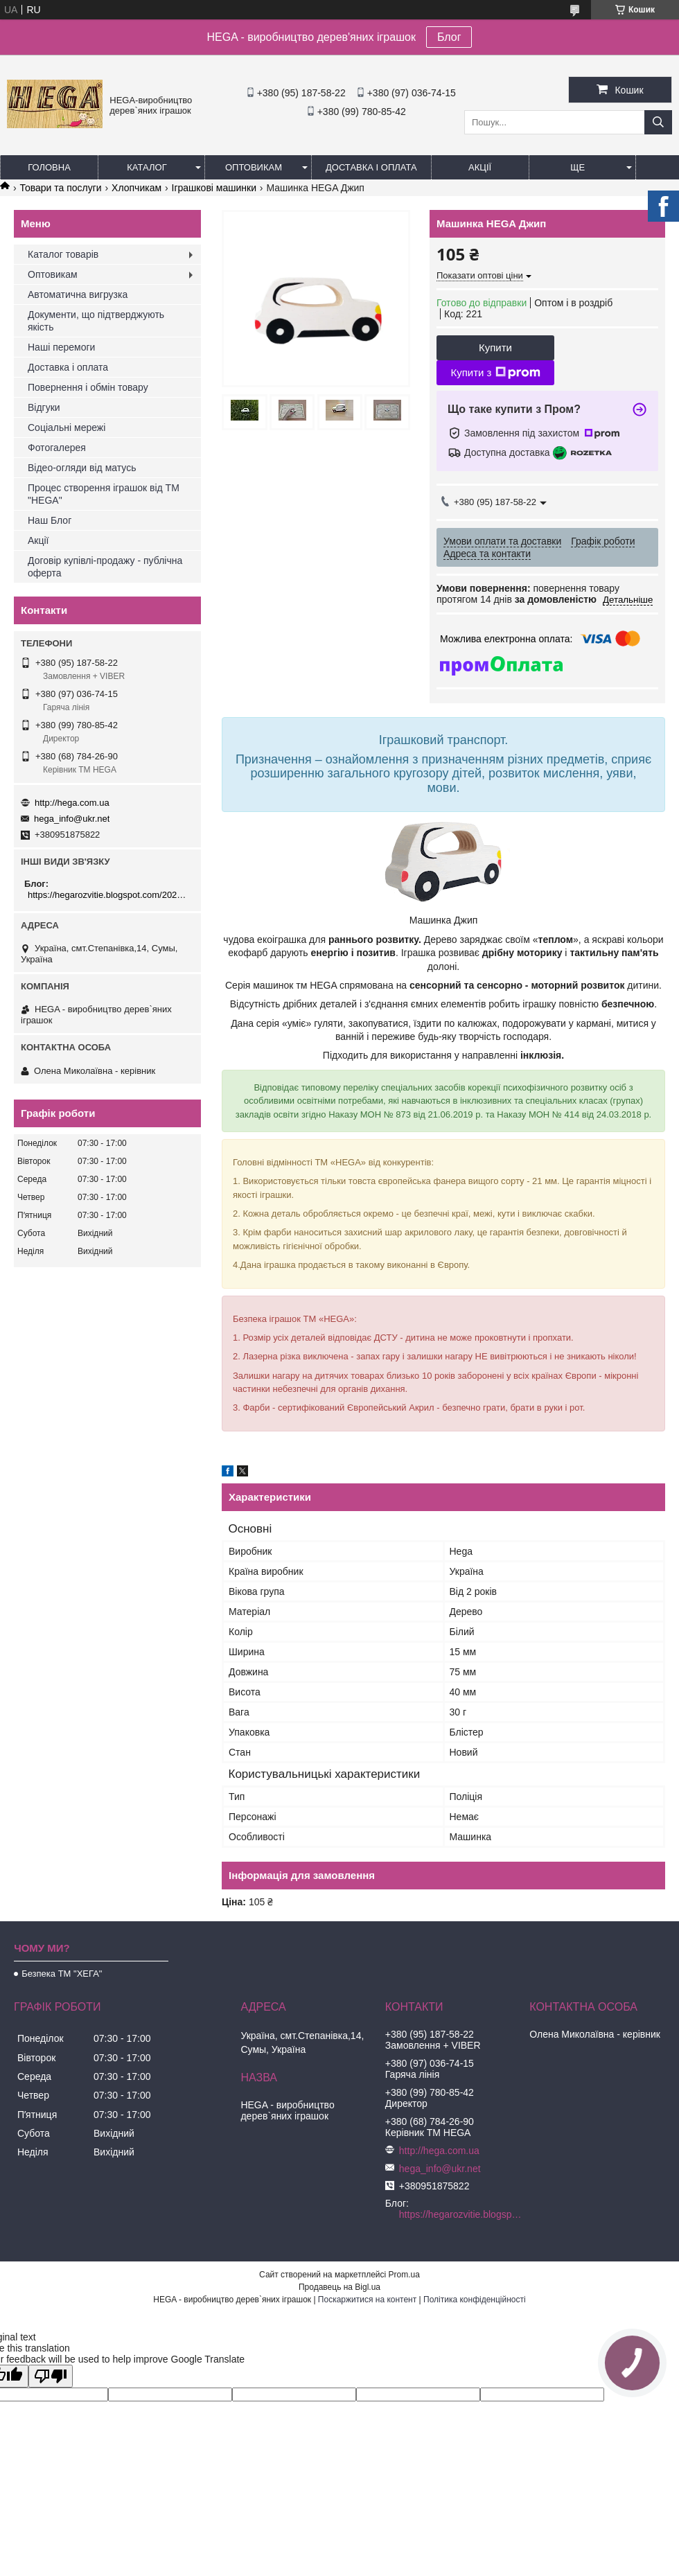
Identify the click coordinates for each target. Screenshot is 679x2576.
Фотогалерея (57, 447)
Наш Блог (49, 520)
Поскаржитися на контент (367, 2299)
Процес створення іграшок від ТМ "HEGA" (103, 494)
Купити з (495, 373)
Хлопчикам (136, 187)
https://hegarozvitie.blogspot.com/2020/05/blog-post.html (109, 895)
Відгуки (44, 407)
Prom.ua (404, 2274)
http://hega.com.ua (72, 802)
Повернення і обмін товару (88, 387)
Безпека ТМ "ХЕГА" (61, 1973)
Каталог (146, 167)
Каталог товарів (63, 254)
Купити (495, 347)
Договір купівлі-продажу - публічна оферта (105, 567)
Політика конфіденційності (474, 2299)
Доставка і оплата (371, 167)
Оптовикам (253, 167)
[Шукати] (658, 122)
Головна (49, 167)
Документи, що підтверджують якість (96, 321)
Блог (449, 37)
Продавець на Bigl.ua (339, 2287)
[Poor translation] (50, 2376)
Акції (479, 167)
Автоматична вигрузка (77, 294)
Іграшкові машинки (214, 187)
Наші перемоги (61, 347)
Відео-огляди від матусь (82, 467)
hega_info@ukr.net (71, 818)
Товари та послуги (60, 187)
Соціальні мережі (66, 427)
